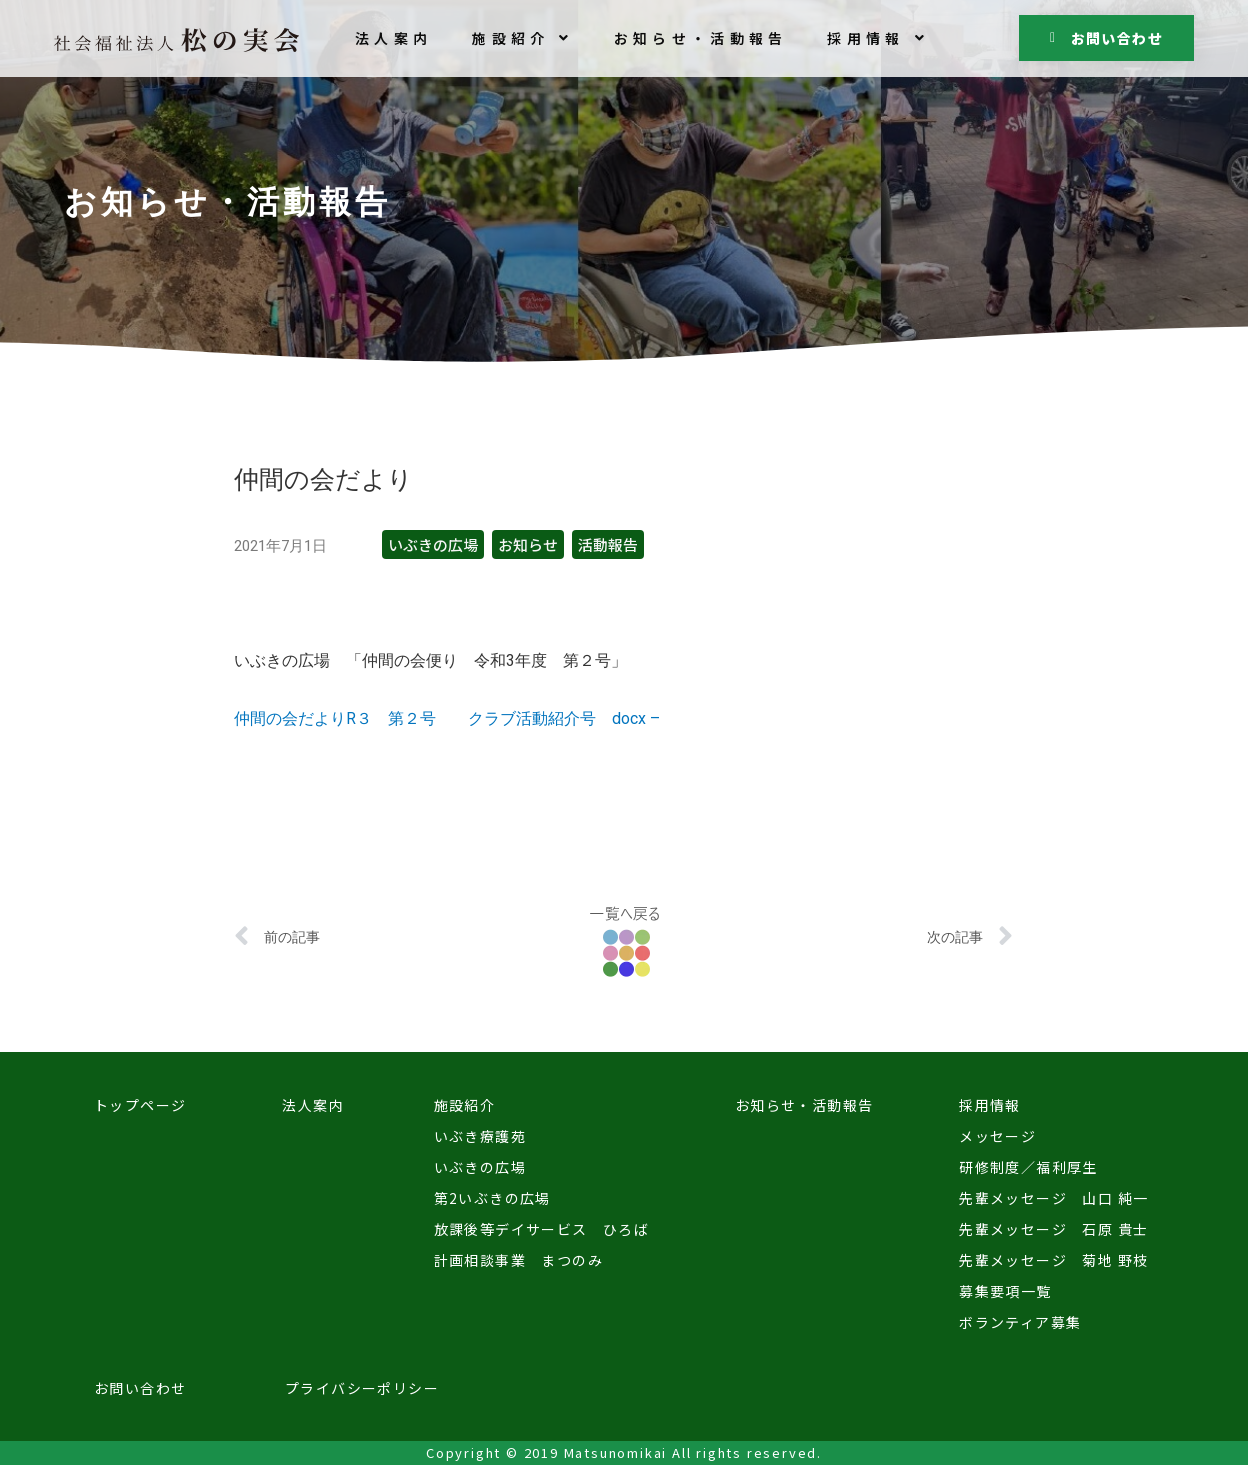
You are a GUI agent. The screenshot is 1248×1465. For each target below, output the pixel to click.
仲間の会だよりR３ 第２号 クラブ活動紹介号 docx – (447, 718)
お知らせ (528, 544)
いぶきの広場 (433, 544)
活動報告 (608, 544)
